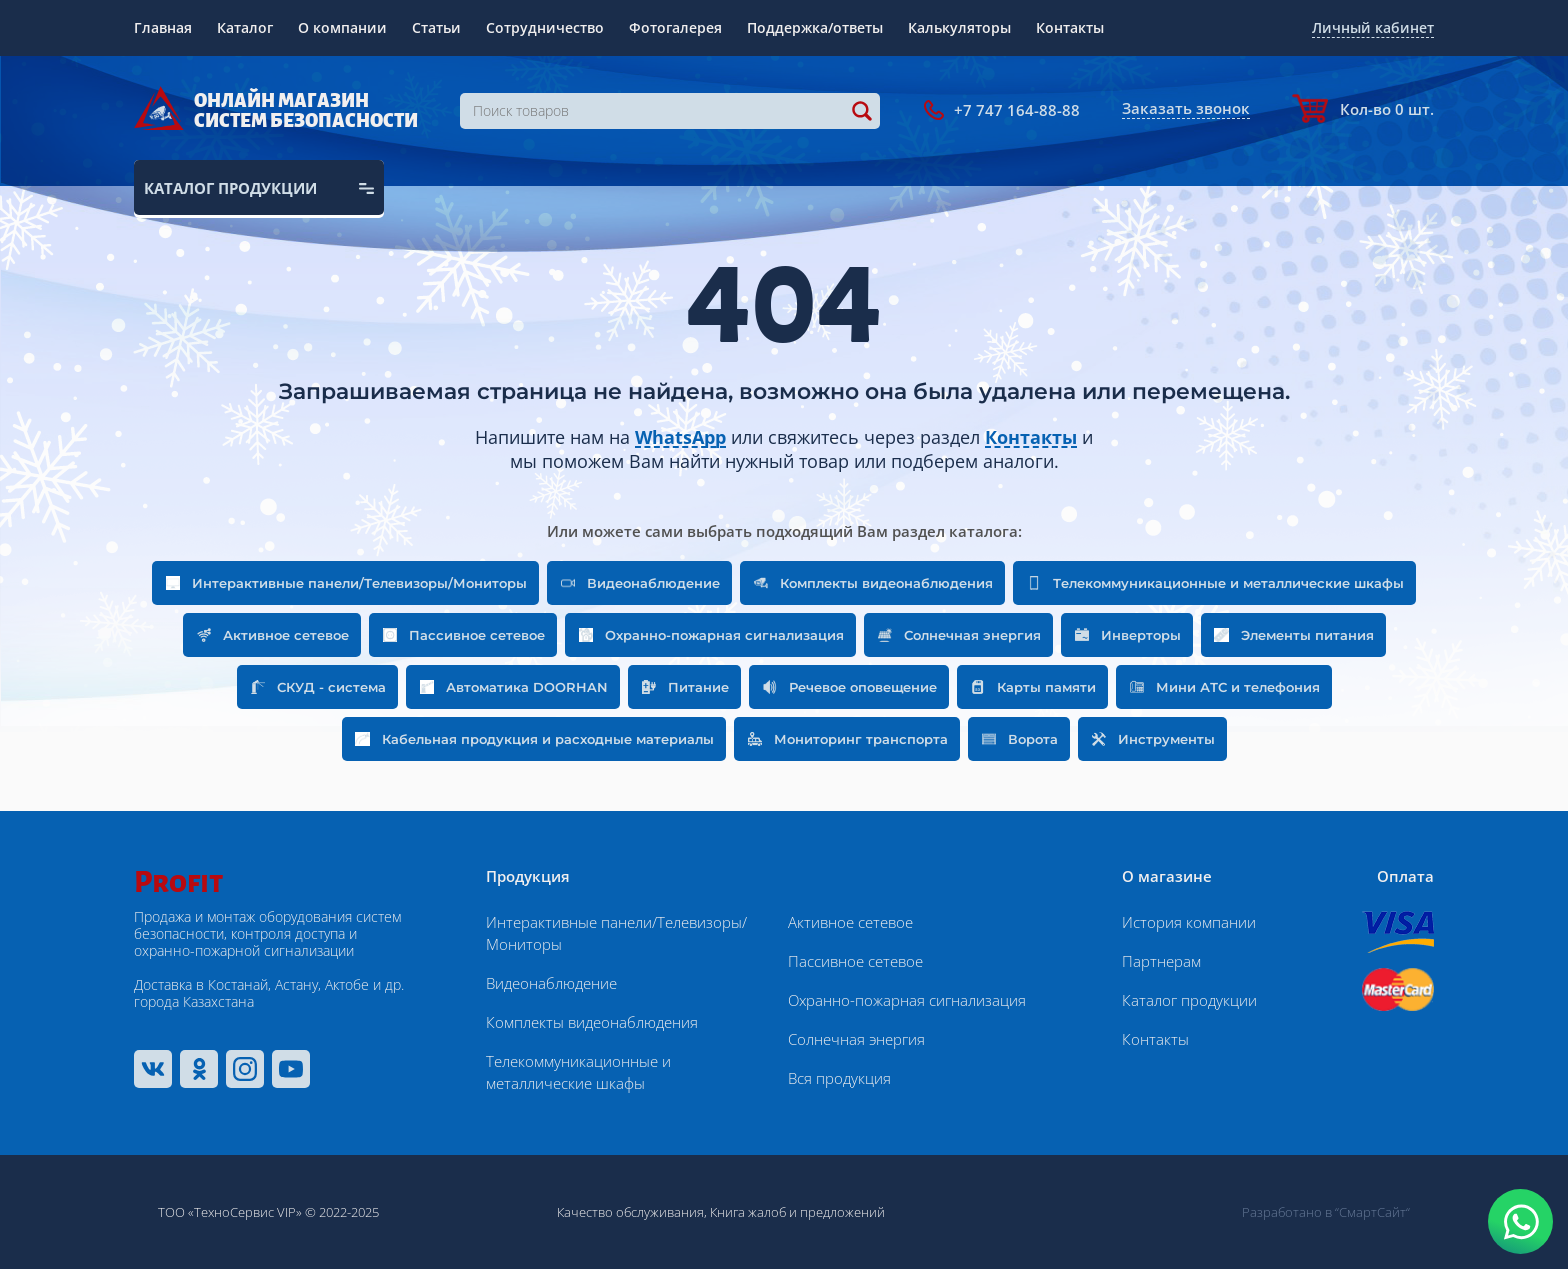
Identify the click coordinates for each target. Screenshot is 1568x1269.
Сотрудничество (545, 27)
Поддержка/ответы (815, 27)
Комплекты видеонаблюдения (592, 1022)
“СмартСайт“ (1372, 1212)
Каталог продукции (1189, 1000)
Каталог (245, 27)
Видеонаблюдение (551, 983)
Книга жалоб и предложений (797, 1212)
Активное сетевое (850, 922)
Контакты (1070, 27)
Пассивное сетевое (855, 961)
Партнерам (1161, 961)
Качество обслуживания (630, 1212)
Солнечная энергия (856, 1039)
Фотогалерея (675, 27)
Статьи (436, 27)
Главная (163, 27)
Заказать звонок (1186, 108)
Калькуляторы (959, 27)
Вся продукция (839, 1078)
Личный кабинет (1373, 27)
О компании (342, 27)
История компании (1189, 922)
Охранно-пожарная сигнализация (907, 1000)
